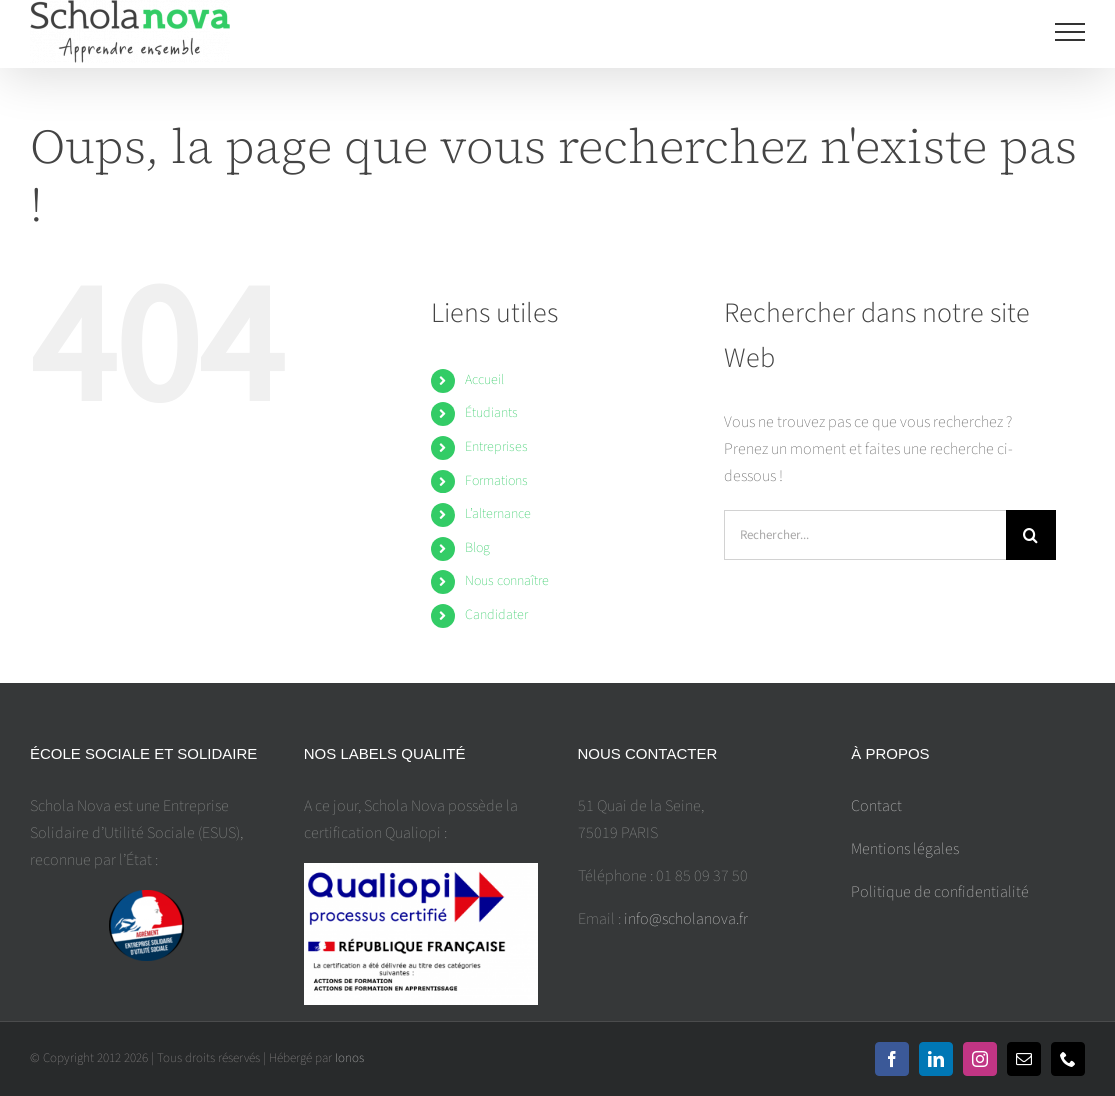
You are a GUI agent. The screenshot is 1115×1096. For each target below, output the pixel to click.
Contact (876, 806)
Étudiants (491, 413)
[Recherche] (1031, 535)
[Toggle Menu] (1070, 32)
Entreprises (496, 447)
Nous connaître (507, 581)
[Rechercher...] (865, 535)
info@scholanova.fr (686, 919)
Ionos (349, 1058)
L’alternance (498, 514)
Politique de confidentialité (940, 892)
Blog (477, 548)
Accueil (484, 380)
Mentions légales (905, 849)
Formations (496, 481)
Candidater (496, 615)
